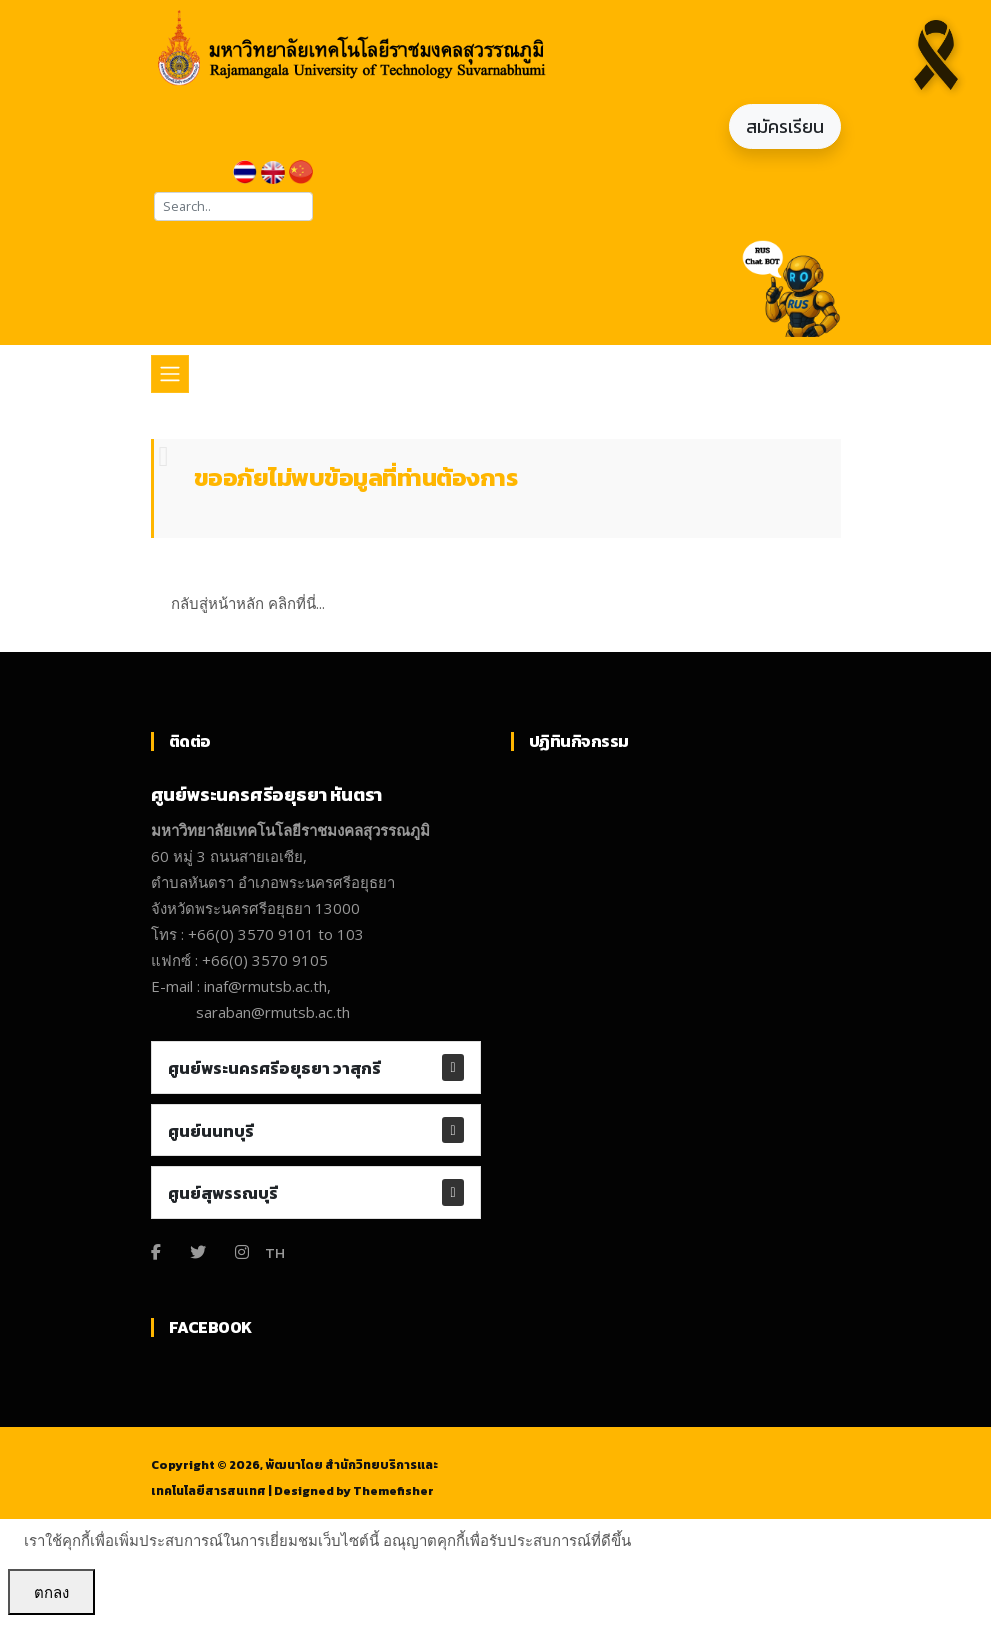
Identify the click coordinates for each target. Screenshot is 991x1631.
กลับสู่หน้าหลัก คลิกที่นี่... (248, 603)
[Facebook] (156, 1252)
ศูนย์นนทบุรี (211, 1131)
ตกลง (51, 1592)
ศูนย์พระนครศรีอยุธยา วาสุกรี (274, 1068)
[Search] (233, 206)
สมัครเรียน (785, 126)
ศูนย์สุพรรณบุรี (223, 1193)
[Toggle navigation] (170, 374)
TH (275, 1252)
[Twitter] (198, 1252)
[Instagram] (242, 1252)
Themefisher (393, 1491)
